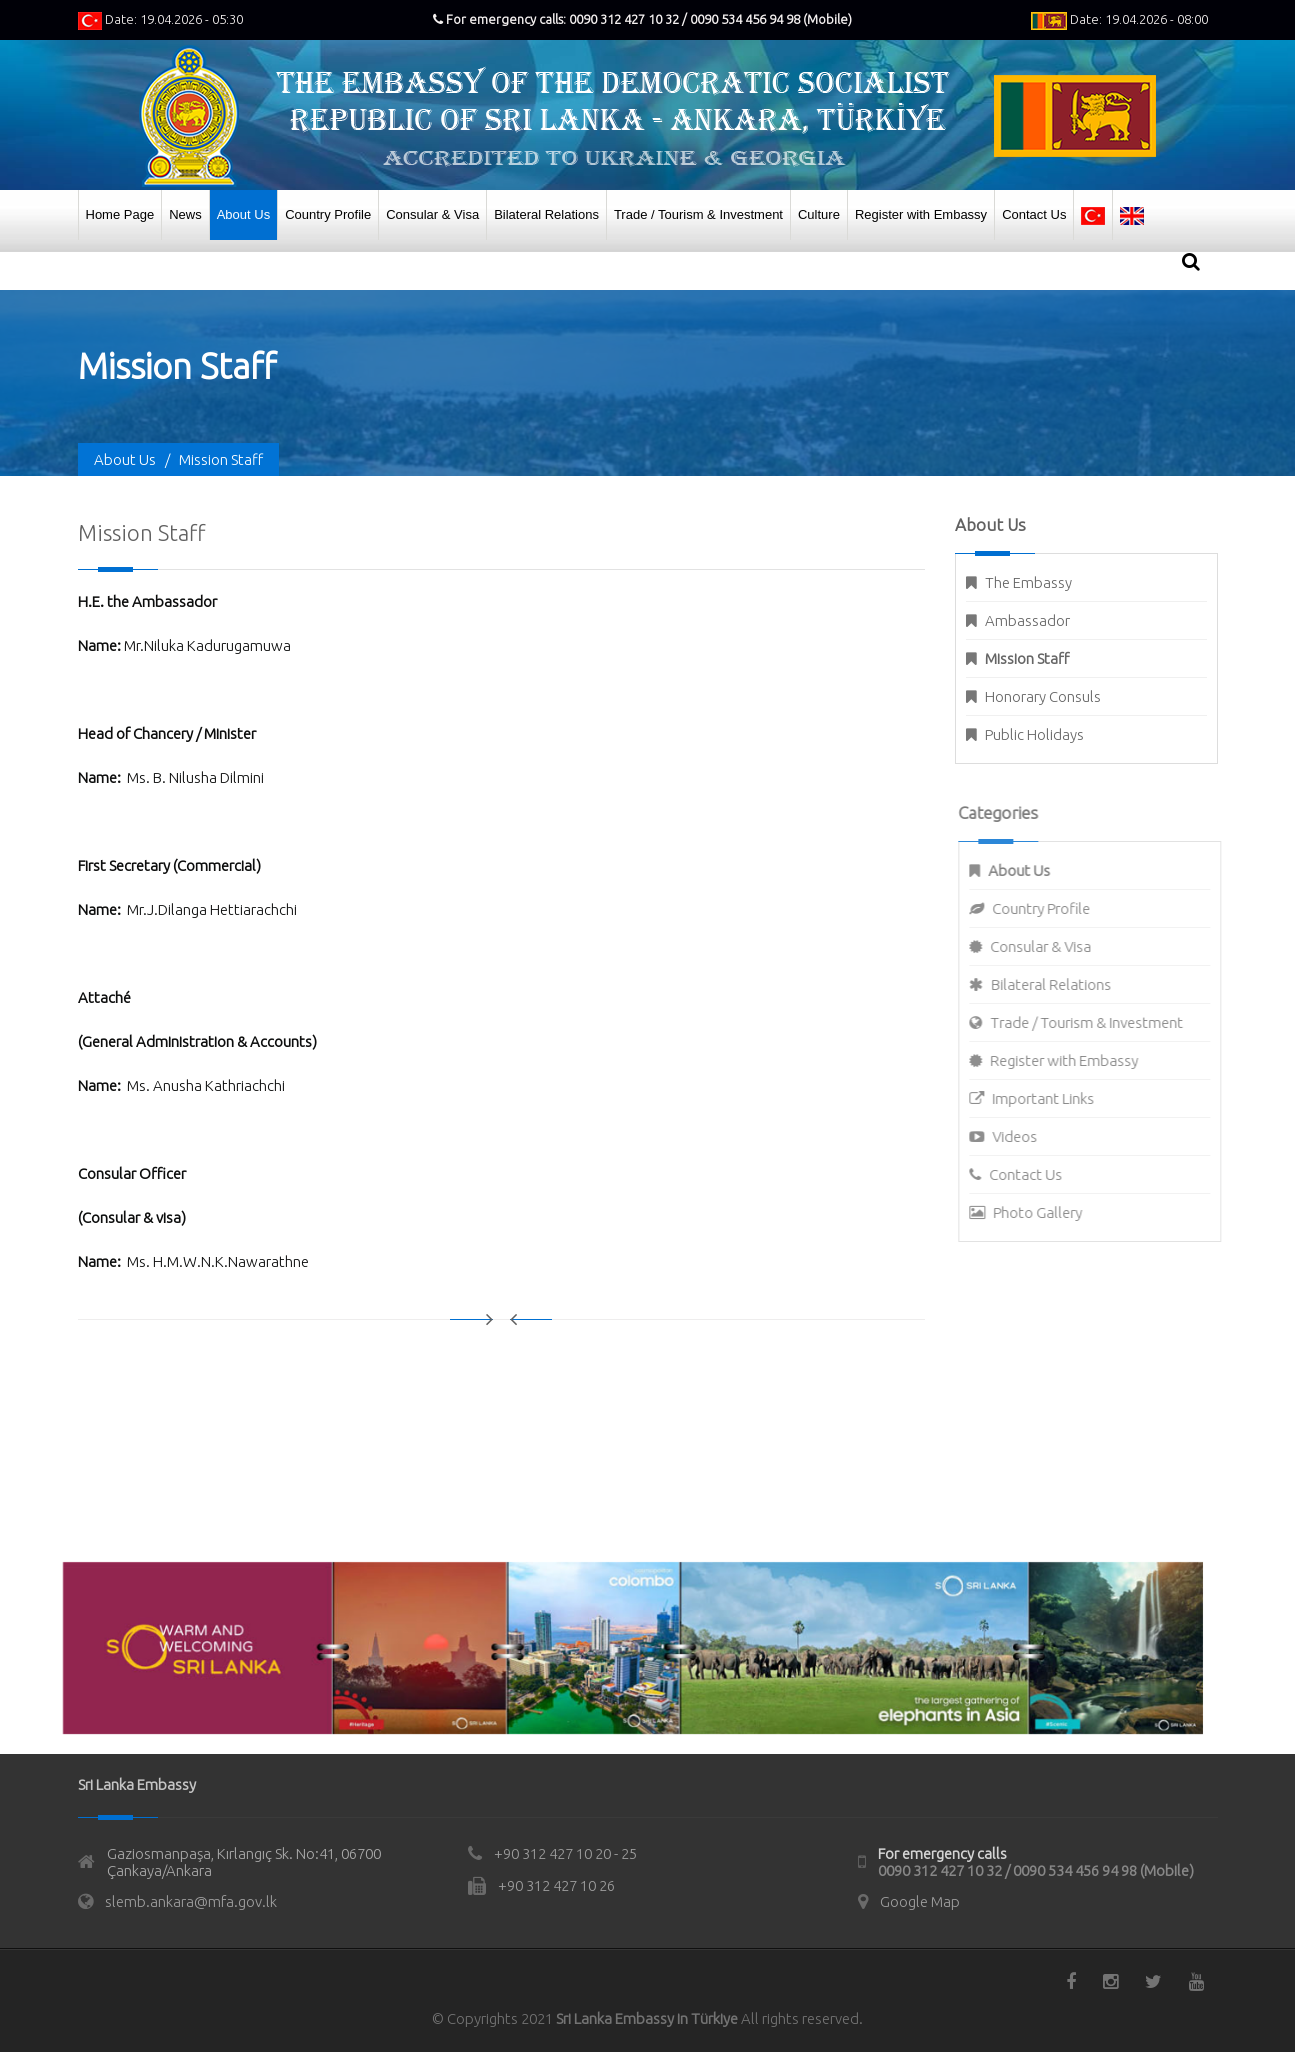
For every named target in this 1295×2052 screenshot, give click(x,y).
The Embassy (1028, 582)
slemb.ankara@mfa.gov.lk (191, 1901)
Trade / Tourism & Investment (698, 214)
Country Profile (328, 214)
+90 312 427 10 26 (556, 1885)
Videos (1024, 1136)
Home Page (120, 214)
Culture (819, 214)
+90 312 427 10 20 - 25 (565, 1853)
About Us (243, 214)
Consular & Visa (432, 214)
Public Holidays (1034, 734)
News (185, 214)
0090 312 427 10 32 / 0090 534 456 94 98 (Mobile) (1036, 1870)
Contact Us (1034, 214)
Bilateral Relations (546, 214)
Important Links (1053, 1098)
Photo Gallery (1047, 1212)
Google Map (920, 1901)
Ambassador (1027, 620)
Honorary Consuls (1043, 696)
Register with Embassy (921, 214)
